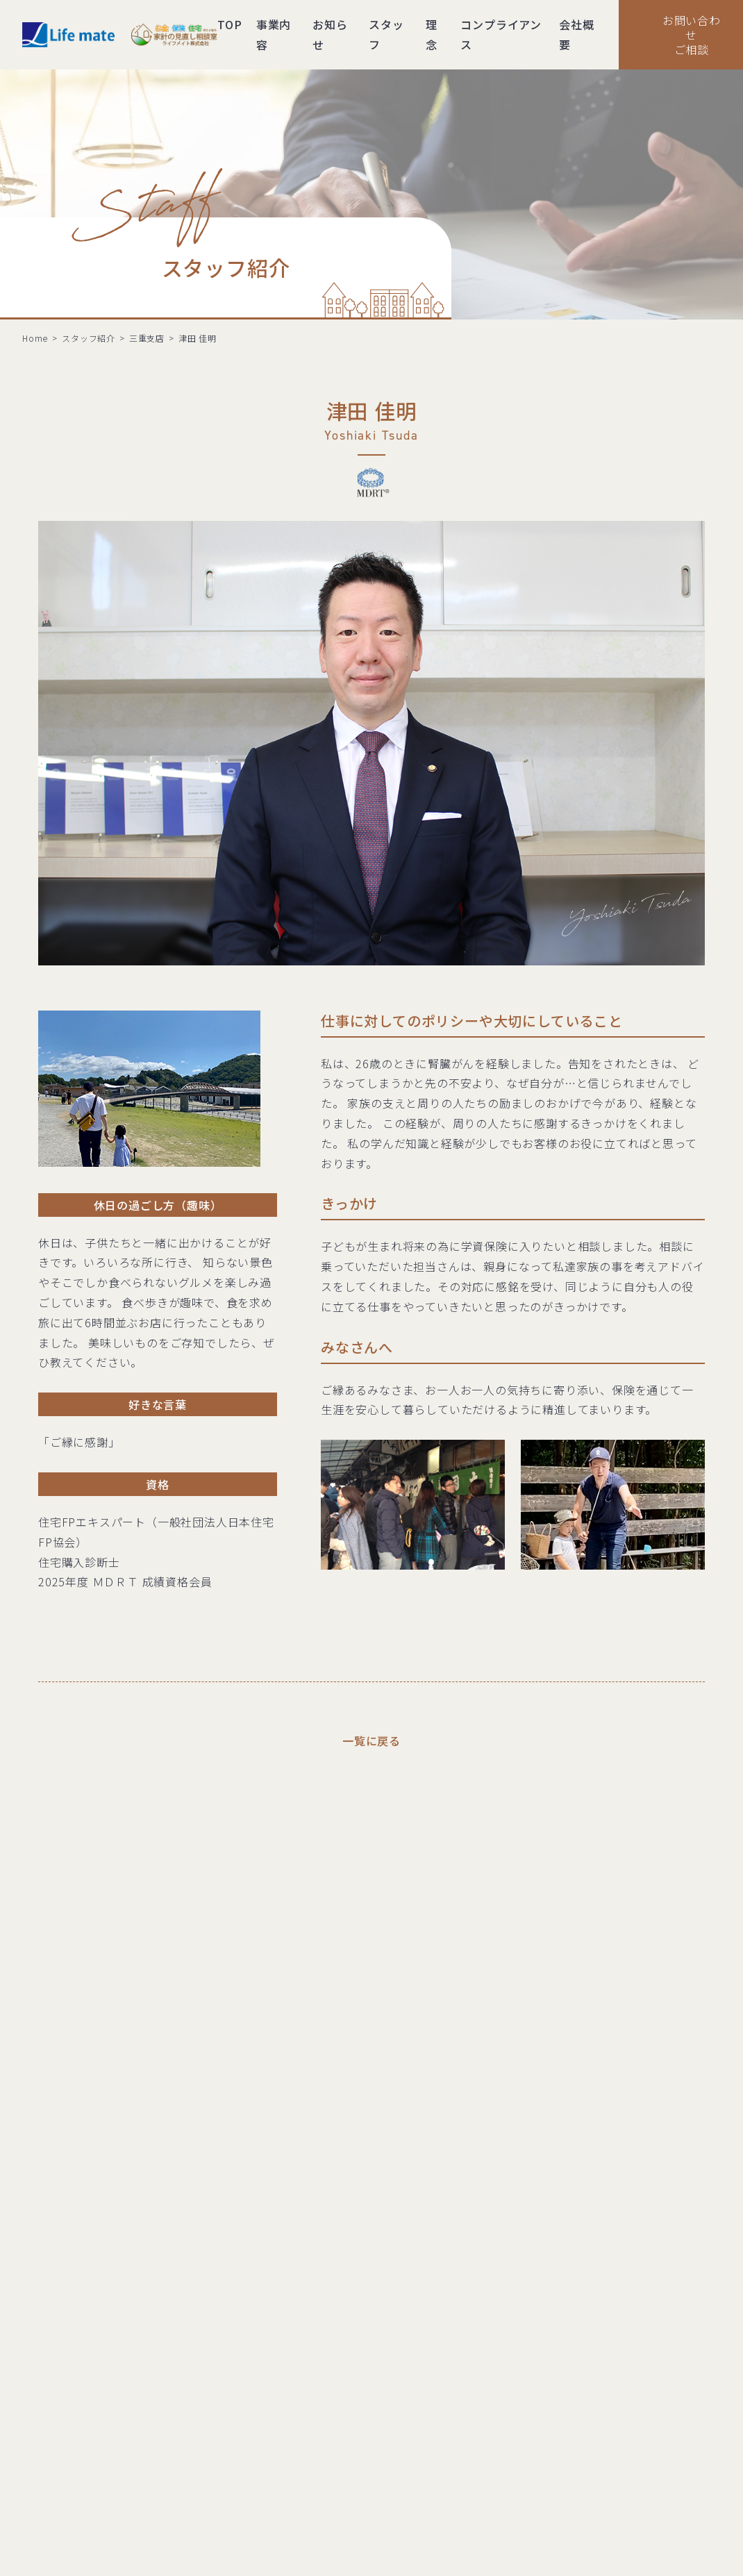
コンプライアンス (501, 34)
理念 (431, 34)
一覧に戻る (371, 1740)
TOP (229, 24)
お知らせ (329, 34)
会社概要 (576, 34)
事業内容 (273, 34)
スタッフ (386, 34)
